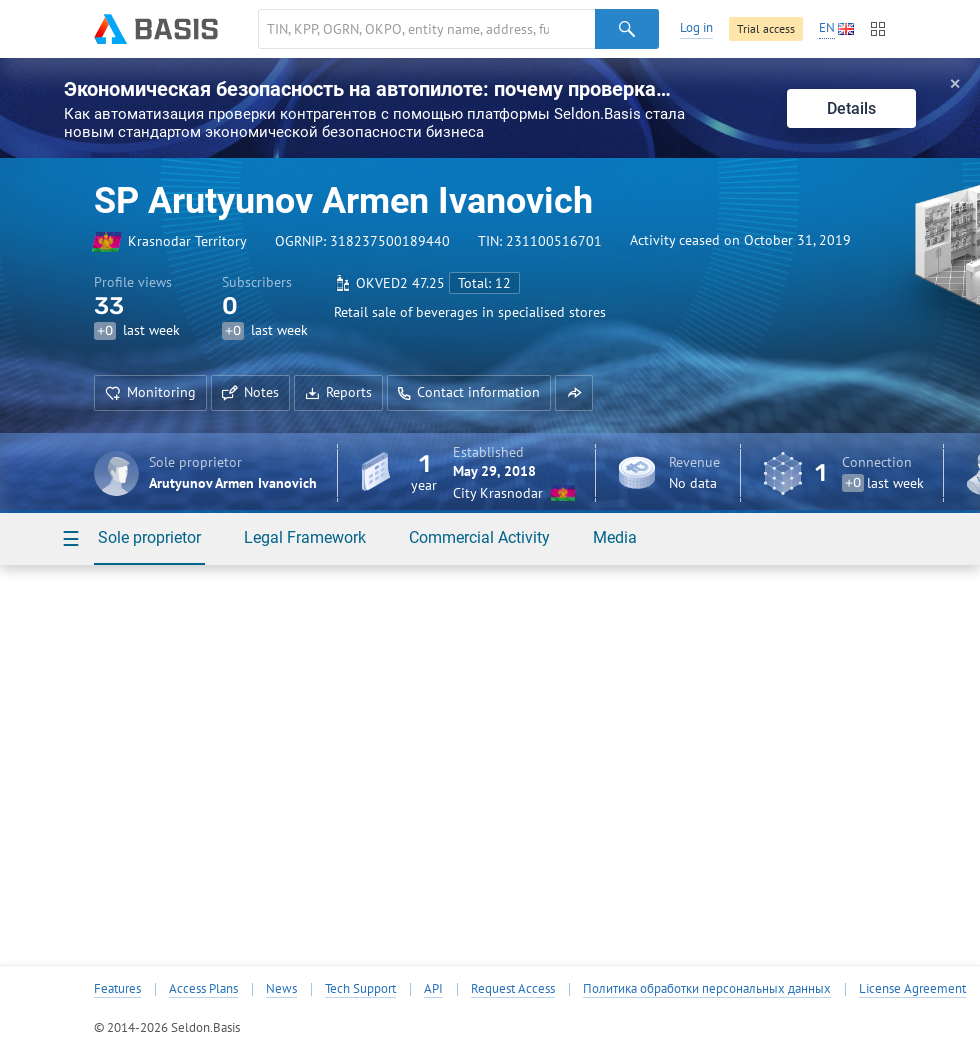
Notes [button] (250, 392)
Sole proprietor (149, 537)
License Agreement (912, 989)
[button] (574, 393)
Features (117, 989)
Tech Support (360, 989)
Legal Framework (305, 537)
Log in (696, 27)
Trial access (766, 28)
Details (851, 108)
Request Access (513, 989)
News (281, 989)
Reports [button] (338, 392)
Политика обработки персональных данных (707, 989)
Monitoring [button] (150, 392)
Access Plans (203, 989)
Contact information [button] (469, 392)
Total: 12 (484, 283)
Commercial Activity (479, 537)
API (433, 989)
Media (615, 537)
